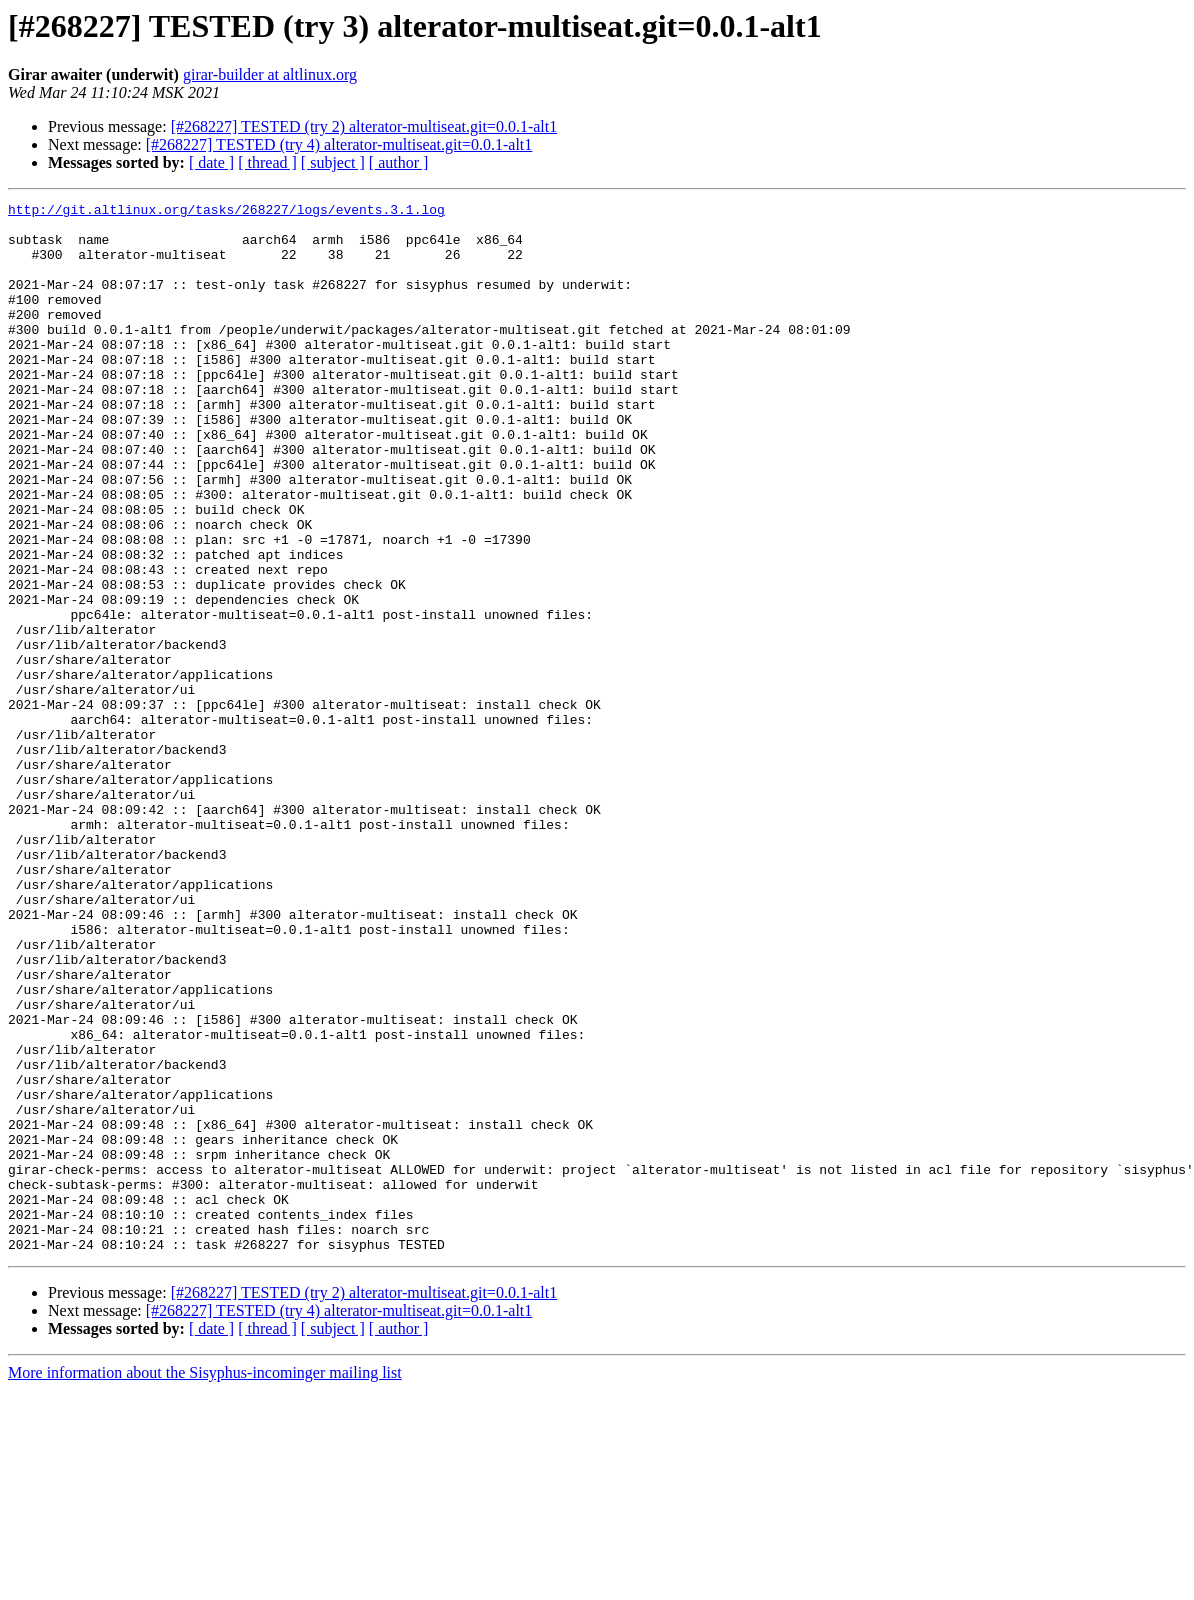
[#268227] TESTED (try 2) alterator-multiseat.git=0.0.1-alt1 (364, 126)
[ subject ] (333, 162)
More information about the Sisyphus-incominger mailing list (205, 1582)
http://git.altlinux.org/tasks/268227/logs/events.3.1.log (226, 212)
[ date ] (211, 162)
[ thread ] (267, 162)
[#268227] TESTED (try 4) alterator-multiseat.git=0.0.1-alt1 (339, 144)
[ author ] (399, 162)
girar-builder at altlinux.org (270, 74)
